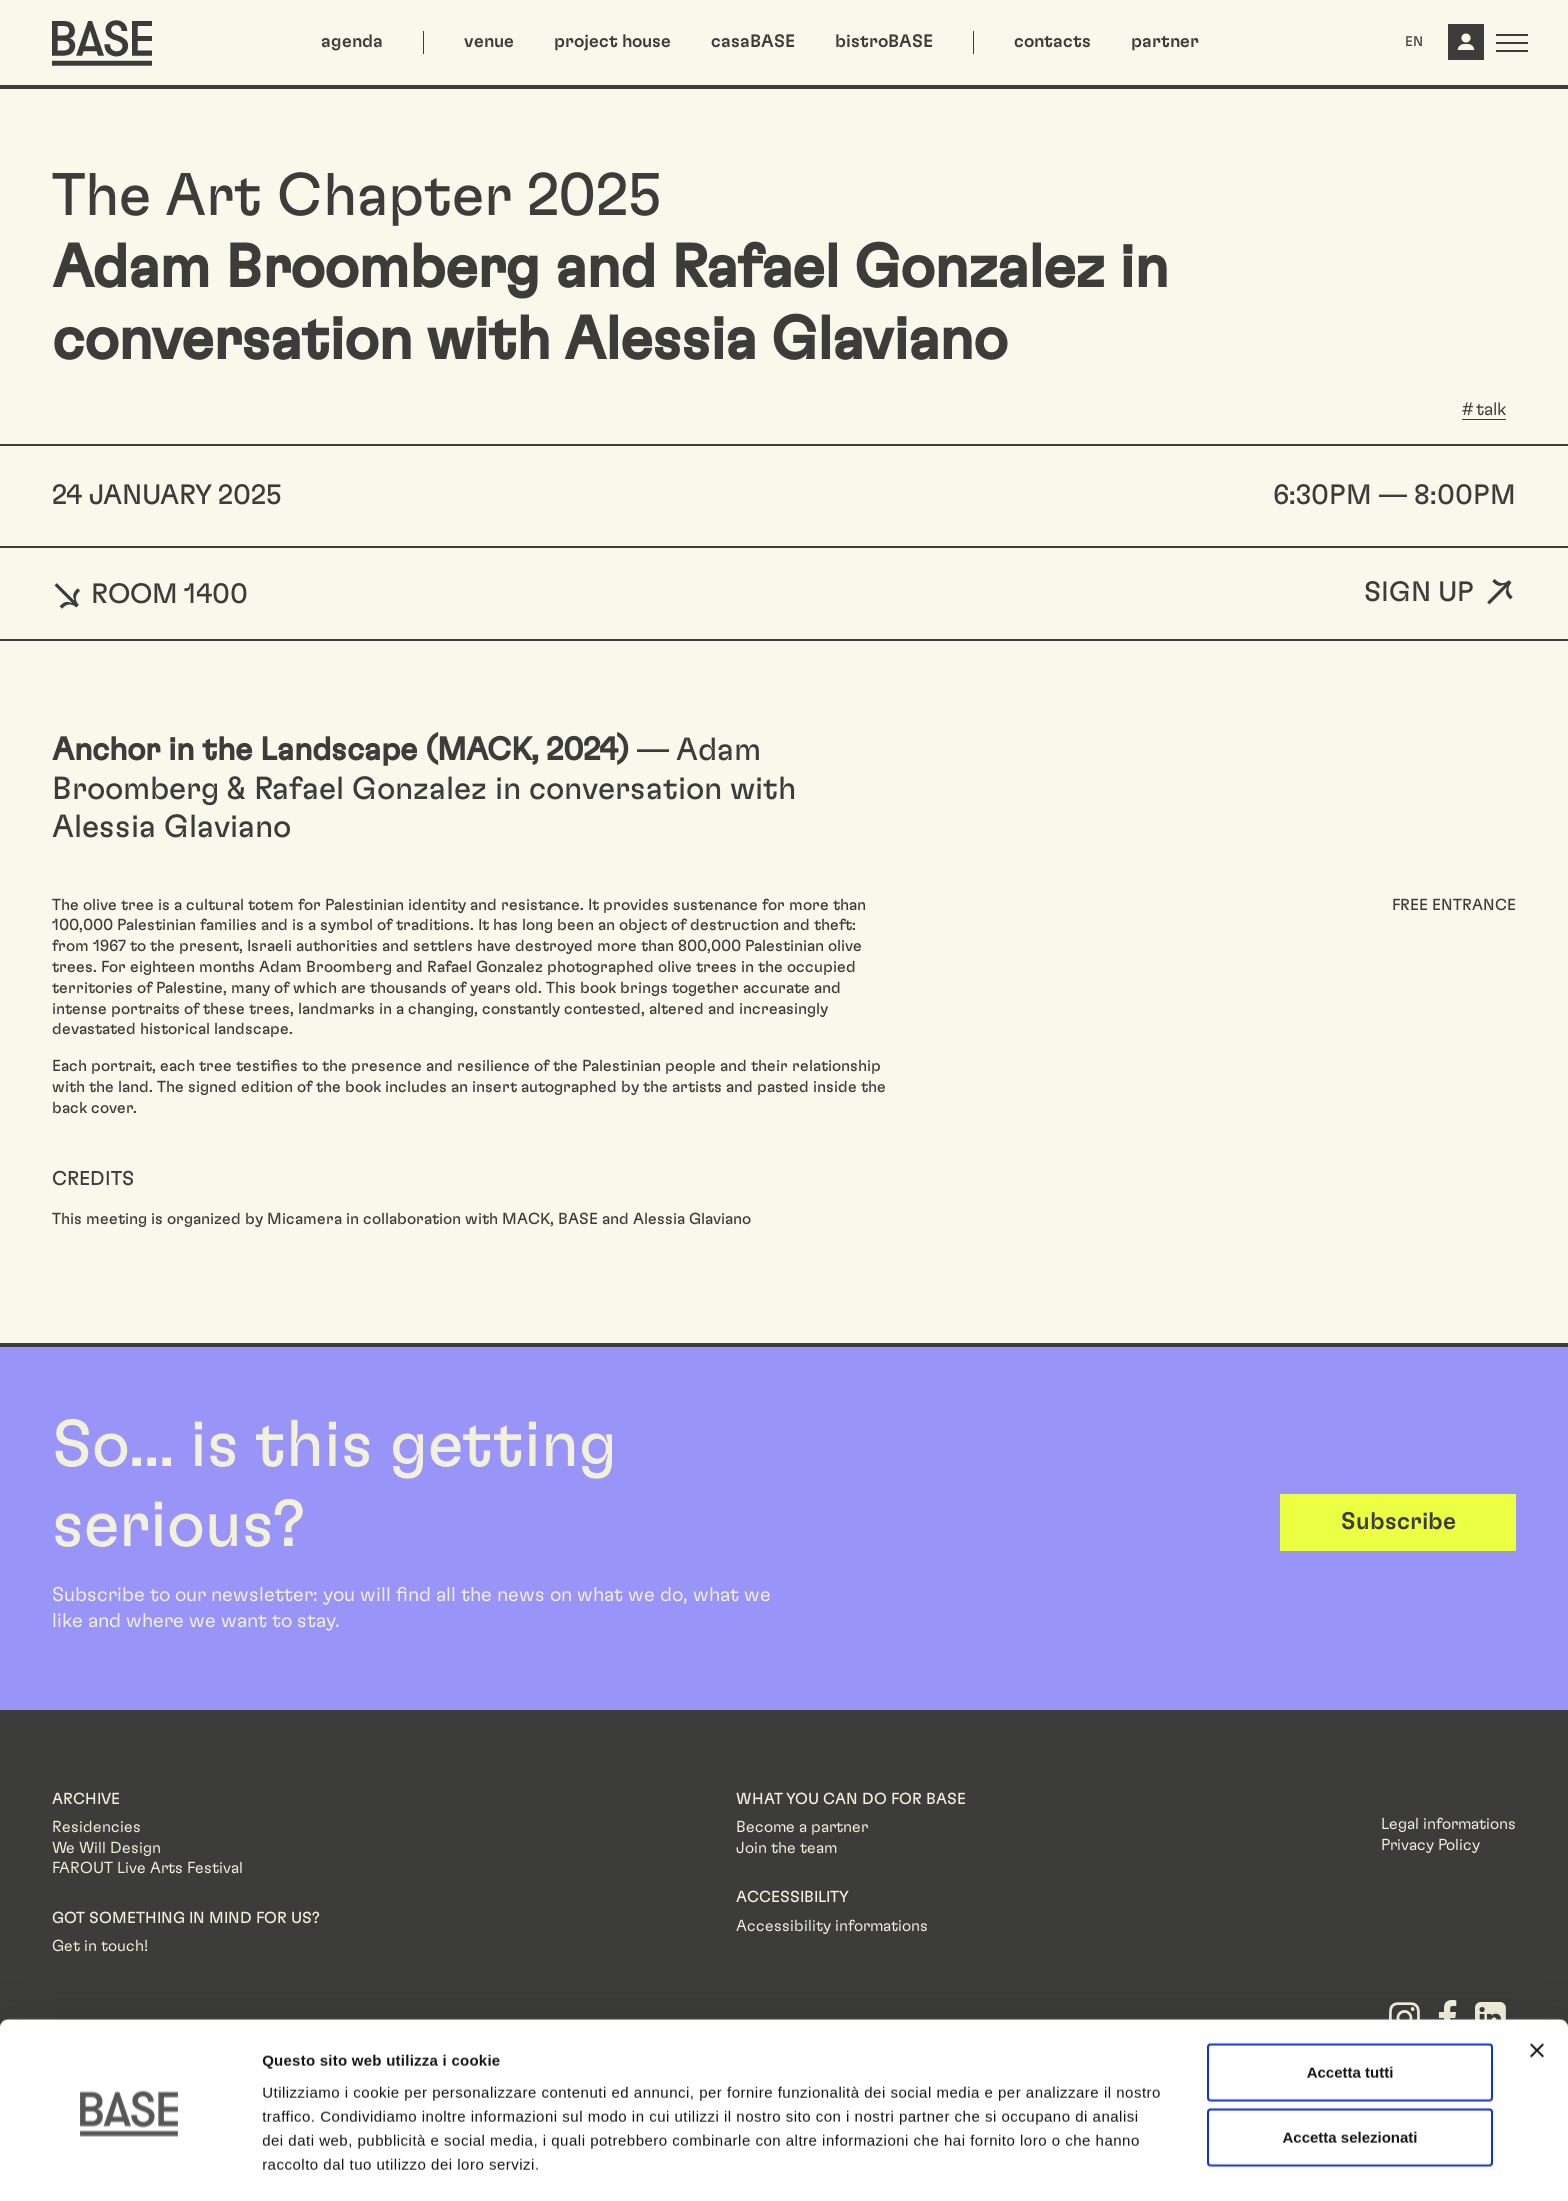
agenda (352, 42)
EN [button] (1414, 42)
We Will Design (106, 1848)
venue (489, 42)
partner (1165, 42)
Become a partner (802, 1827)
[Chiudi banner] (1537, 1983)
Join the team (786, 1848)
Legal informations (1448, 1824)
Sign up (1419, 593)
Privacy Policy (1430, 1845)
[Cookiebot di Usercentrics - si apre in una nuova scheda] (129, 2162)
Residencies (96, 1827)
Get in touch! (100, 1946)
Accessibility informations (832, 1926)
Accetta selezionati (1349, 2070)
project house (612, 42)
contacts (1052, 42)
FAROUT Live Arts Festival (147, 1868)
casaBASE (753, 42)
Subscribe (1398, 1522)
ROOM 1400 (150, 594)
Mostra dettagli (1052, 2161)
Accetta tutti (1350, 2004)
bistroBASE (884, 42)
